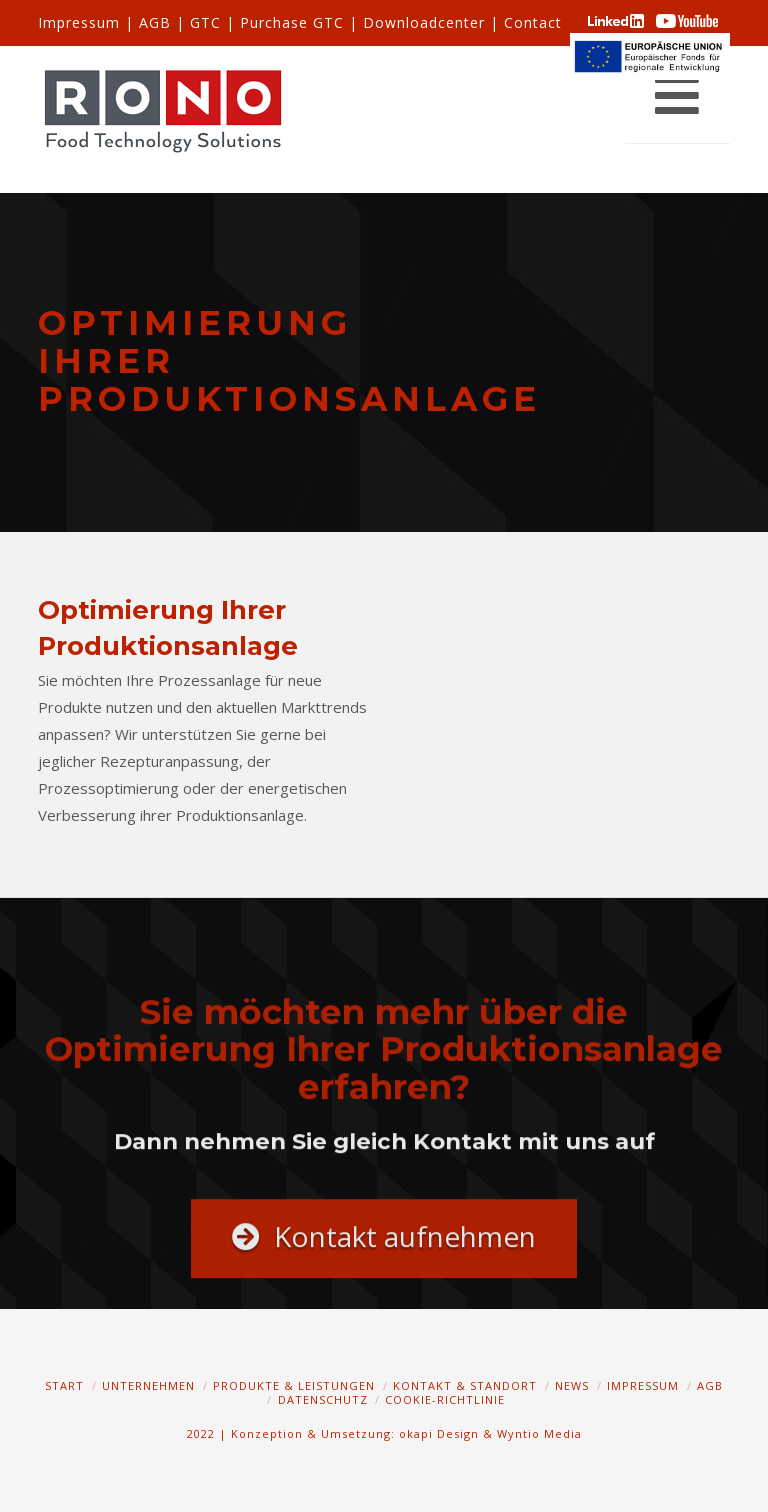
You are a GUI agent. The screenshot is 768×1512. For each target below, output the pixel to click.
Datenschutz (323, 1399)
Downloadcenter (424, 22)
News (572, 1385)
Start (64, 1385)
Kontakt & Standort (465, 1385)
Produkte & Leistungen (294, 1385)
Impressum (79, 22)
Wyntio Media (539, 1433)
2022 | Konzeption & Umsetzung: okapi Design (333, 1433)
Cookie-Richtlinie (445, 1399)
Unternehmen (148, 1385)
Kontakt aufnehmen (384, 1248)
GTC (205, 22)
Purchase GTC (292, 22)
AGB (155, 22)
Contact (533, 22)
